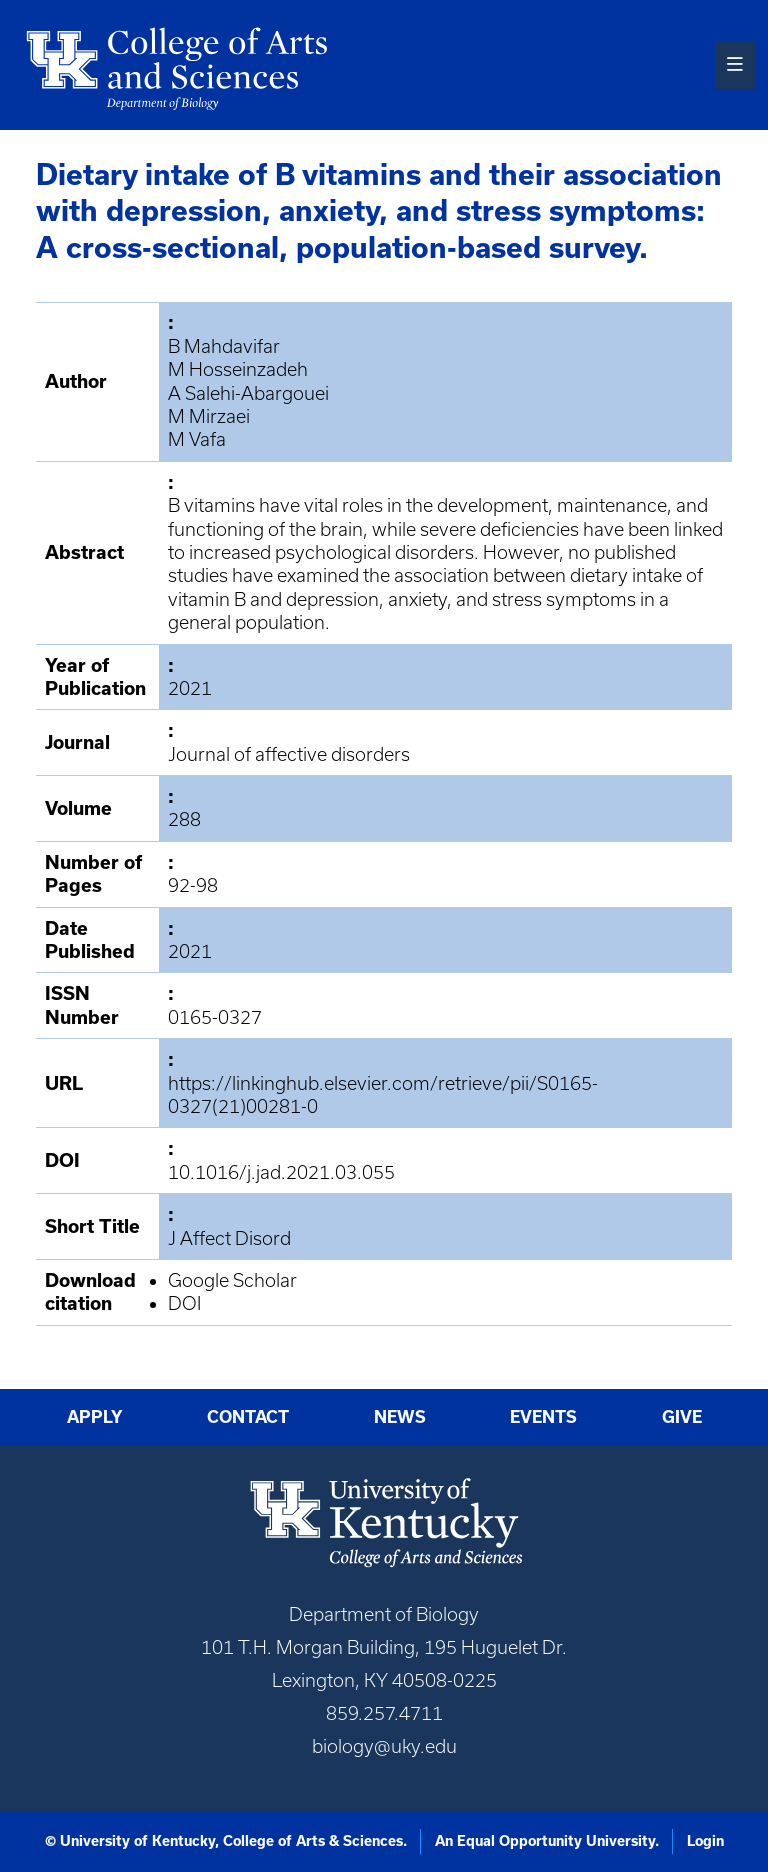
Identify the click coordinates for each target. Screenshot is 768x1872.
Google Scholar (232, 1280)
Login (705, 1841)
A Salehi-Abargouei (248, 393)
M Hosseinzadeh (238, 369)
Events (543, 1417)
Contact (248, 1417)
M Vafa (197, 439)
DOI (184, 1303)
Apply (95, 1417)
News (400, 1417)
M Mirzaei (209, 416)
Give (682, 1417)
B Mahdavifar (224, 346)
